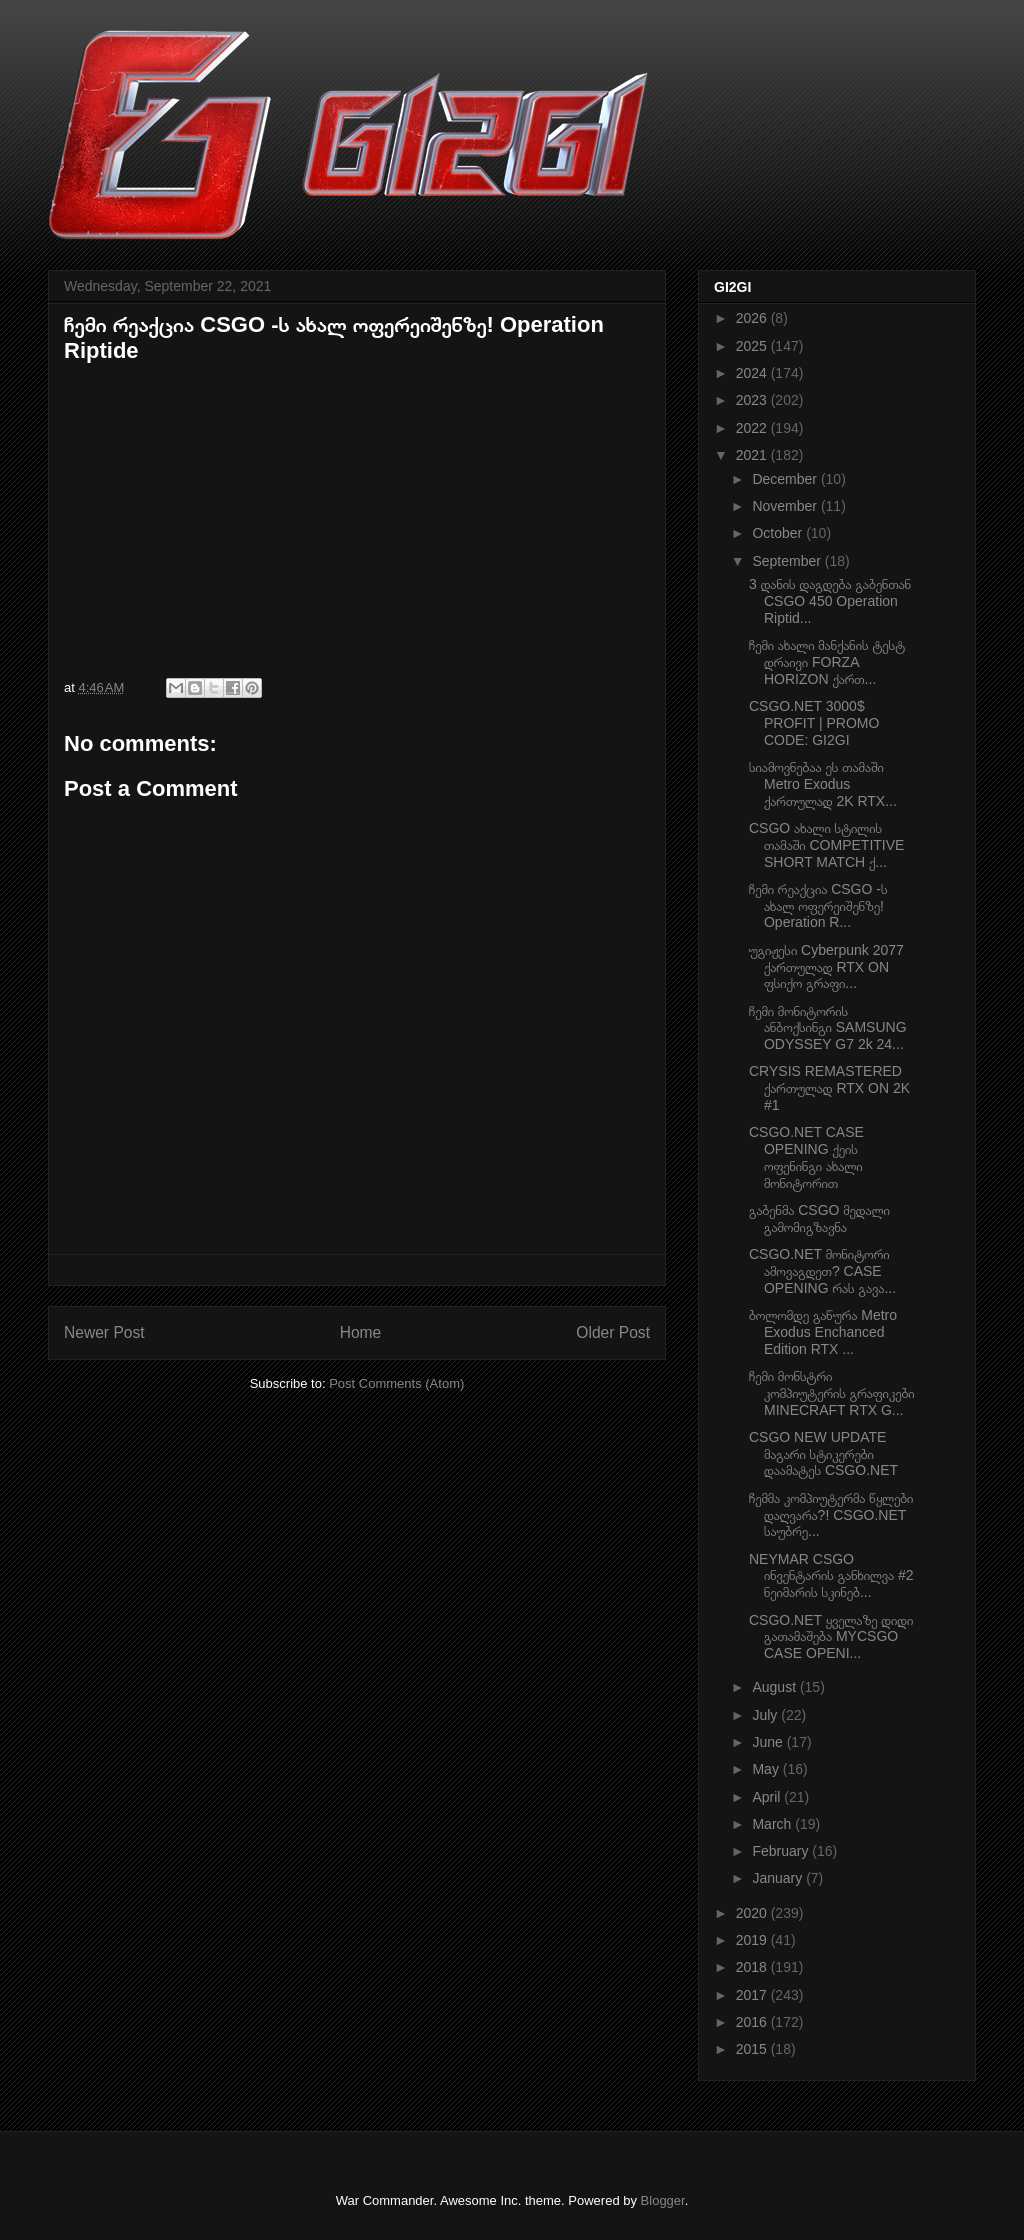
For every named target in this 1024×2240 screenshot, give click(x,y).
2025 (753, 346)
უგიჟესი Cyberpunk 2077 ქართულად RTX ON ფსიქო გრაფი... (826, 967)
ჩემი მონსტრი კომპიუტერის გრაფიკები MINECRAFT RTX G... (832, 1393)
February (782, 1851)
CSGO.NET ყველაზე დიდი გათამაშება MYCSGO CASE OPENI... (831, 1637)
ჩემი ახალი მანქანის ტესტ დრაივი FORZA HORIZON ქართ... (827, 662)
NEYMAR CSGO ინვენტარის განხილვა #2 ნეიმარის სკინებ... (831, 1576)
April (768, 1797)
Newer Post (104, 1332)
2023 (753, 400)
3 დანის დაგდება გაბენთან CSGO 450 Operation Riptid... (830, 601)
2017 (753, 1995)
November (786, 506)
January (779, 1878)
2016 (753, 2022)
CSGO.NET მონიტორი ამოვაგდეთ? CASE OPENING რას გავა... (822, 1271)
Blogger (663, 2200)
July (766, 1715)
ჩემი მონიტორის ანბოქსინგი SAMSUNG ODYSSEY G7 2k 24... (828, 1028)
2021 (753, 455)
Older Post (613, 1332)
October (779, 533)
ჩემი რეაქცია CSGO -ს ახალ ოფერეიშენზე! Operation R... (818, 906)
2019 (753, 1940)
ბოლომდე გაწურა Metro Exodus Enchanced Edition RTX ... (823, 1332)
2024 (753, 373)
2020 (753, 1913)
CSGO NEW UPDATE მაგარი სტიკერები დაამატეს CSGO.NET (823, 1454)
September (788, 561)
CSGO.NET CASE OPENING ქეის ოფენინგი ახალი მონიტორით (806, 1157)
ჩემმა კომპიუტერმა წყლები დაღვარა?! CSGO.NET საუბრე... (831, 1515)
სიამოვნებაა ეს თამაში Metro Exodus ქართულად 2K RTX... (823, 784)
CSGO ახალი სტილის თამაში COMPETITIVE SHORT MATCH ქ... (826, 845)
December (786, 479)
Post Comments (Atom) (396, 1383)
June (769, 1742)
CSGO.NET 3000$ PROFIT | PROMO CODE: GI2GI (814, 723)
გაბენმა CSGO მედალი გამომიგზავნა (819, 1218)
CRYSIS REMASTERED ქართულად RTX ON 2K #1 (829, 1088)
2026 (753, 318)
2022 (753, 428)
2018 (753, 1967)
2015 (753, 2049)
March (773, 1824)
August (775, 1687)
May (767, 1769)
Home (361, 1332)
